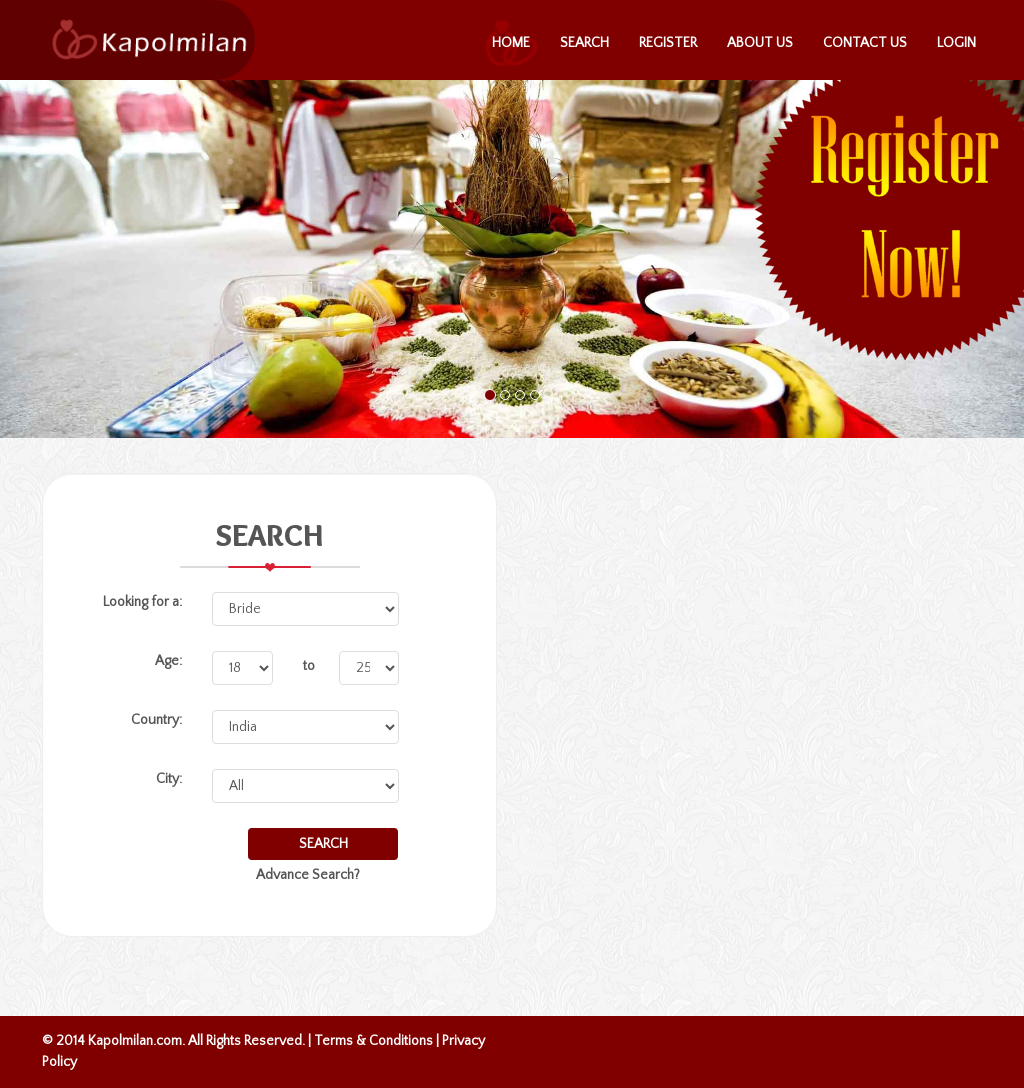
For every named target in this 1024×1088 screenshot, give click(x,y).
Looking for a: (142, 602)
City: (169, 779)
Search (584, 43)
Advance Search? (308, 875)
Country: (156, 720)
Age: (168, 661)
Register (668, 43)
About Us (760, 43)
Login (956, 43)
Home (511, 43)
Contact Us (865, 43)
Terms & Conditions (373, 1041)
